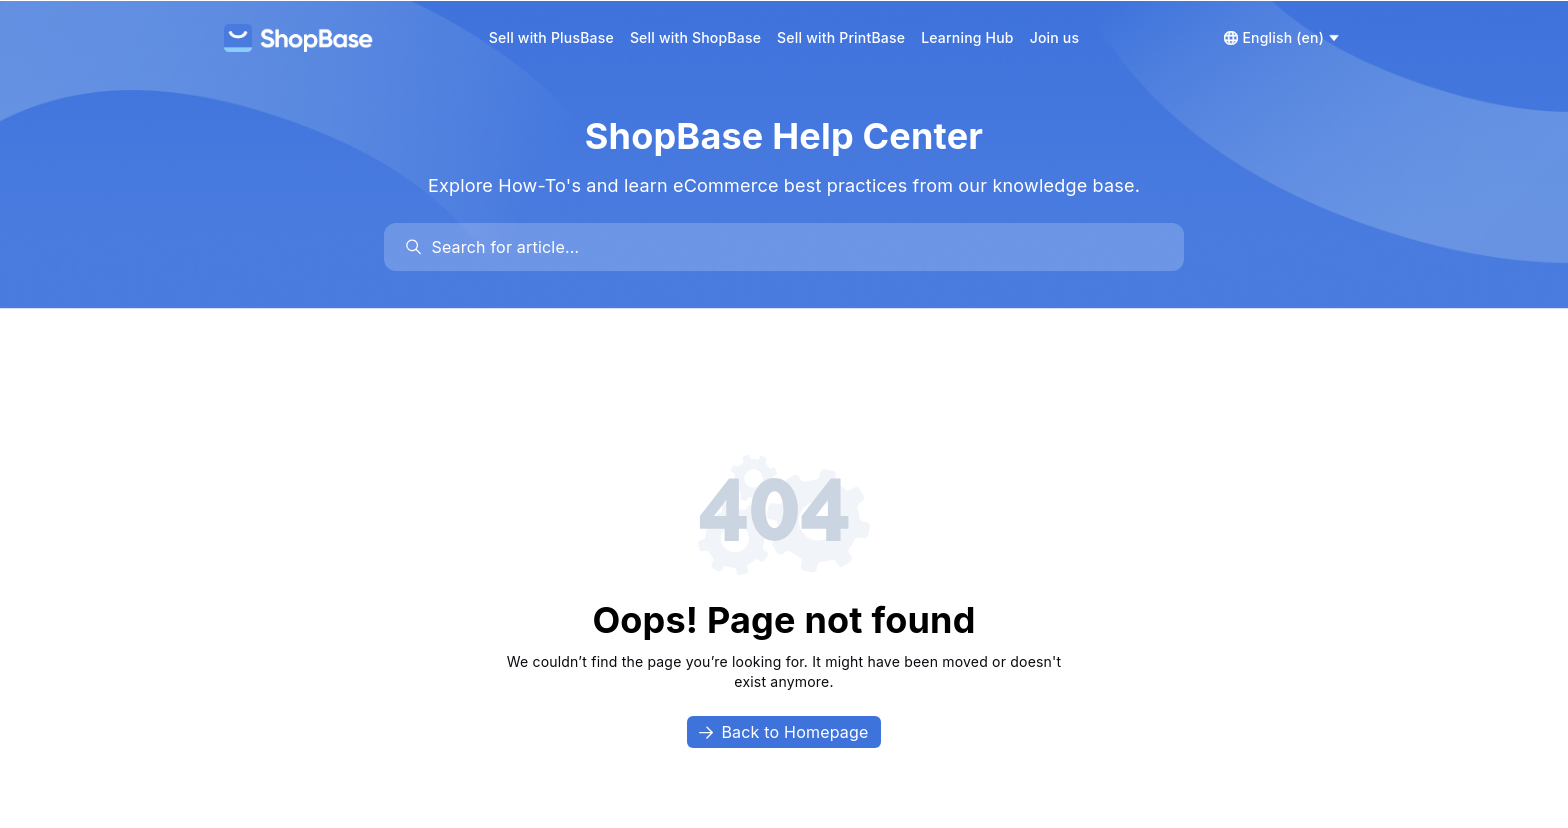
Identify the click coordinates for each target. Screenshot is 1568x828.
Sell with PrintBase (841, 37)
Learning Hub (967, 37)
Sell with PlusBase (551, 37)
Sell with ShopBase (695, 37)
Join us (1055, 37)
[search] (793, 247)
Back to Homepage (783, 732)
